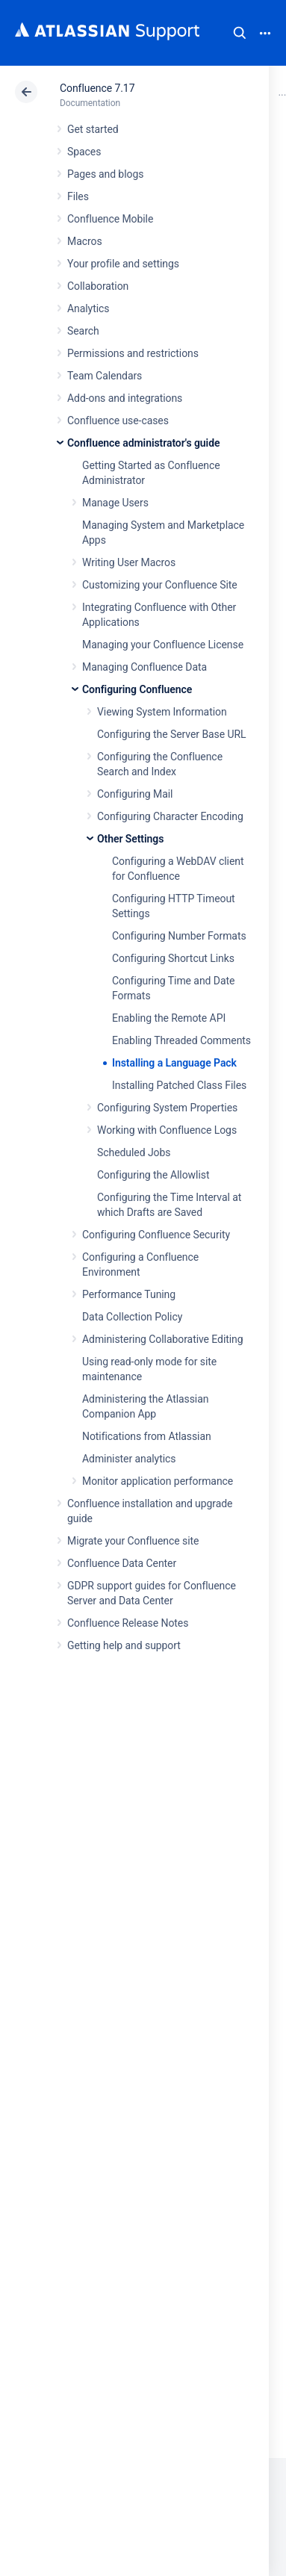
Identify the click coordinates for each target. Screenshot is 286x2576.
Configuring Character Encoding (170, 816)
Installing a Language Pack (174, 1063)
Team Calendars (104, 376)
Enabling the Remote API (169, 1018)
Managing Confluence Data (144, 667)
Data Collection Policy (132, 1317)
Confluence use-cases (118, 420)
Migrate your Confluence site (133, 1541)
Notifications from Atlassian (146, 1436)
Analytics (88, 308)
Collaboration (97, 286)
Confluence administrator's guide (143, 443)
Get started (93, 129)
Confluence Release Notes (127, 1623)
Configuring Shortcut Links (173, 958)
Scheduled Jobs (133, 1152)
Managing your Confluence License (162, 645)
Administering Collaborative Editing (162, 1339)
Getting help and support (124, 1645)
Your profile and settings (123, 264)
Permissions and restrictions (133, 353)
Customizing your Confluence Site (159, 585)
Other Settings (130, 839)
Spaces (84, 152)
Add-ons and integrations (124, 398)
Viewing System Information (162, 712)
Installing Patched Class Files (179, 1085)
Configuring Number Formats (179, 936)
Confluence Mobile (110, 219)
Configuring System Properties (167, 1108)
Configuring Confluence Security (156, 1235)
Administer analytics (128, 1459)
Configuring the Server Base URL (171, 734)
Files (78, 196)
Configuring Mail (134, 794)
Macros (84, 241)
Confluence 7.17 (97, 88)
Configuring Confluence (137, 689)
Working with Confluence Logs (167, 1130)
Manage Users (115, 503)
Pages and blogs (105, 174)
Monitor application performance (157, 1481)
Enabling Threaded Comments (181, 1040)
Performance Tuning (128, 1294)
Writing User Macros (128, 562)
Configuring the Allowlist (153, 1175)
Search (240, 33)
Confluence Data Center (121, 1563)
